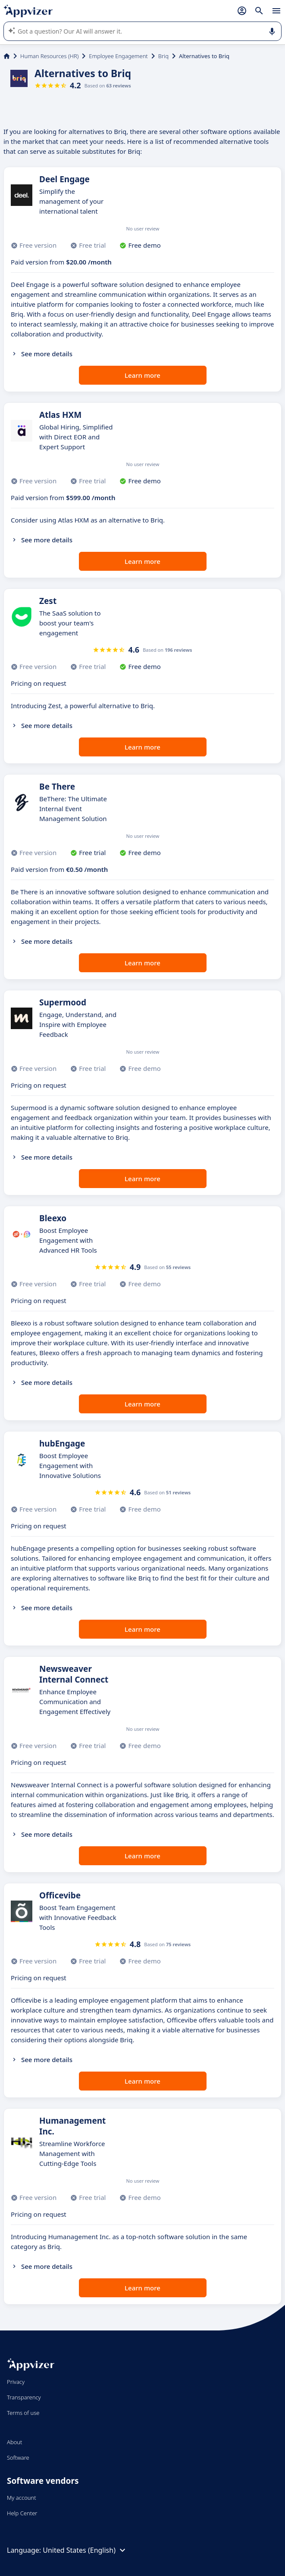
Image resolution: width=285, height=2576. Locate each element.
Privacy (16, 2382)
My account (21, 2497)
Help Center (22, 2513)
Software (18, 2457)
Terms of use (23, 2413)
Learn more (142, 375)
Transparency (24, 2397)
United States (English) (85, 2550)
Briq (163, 56)
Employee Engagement (118, 56)
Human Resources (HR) (49, 56)
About (14, 2442)
